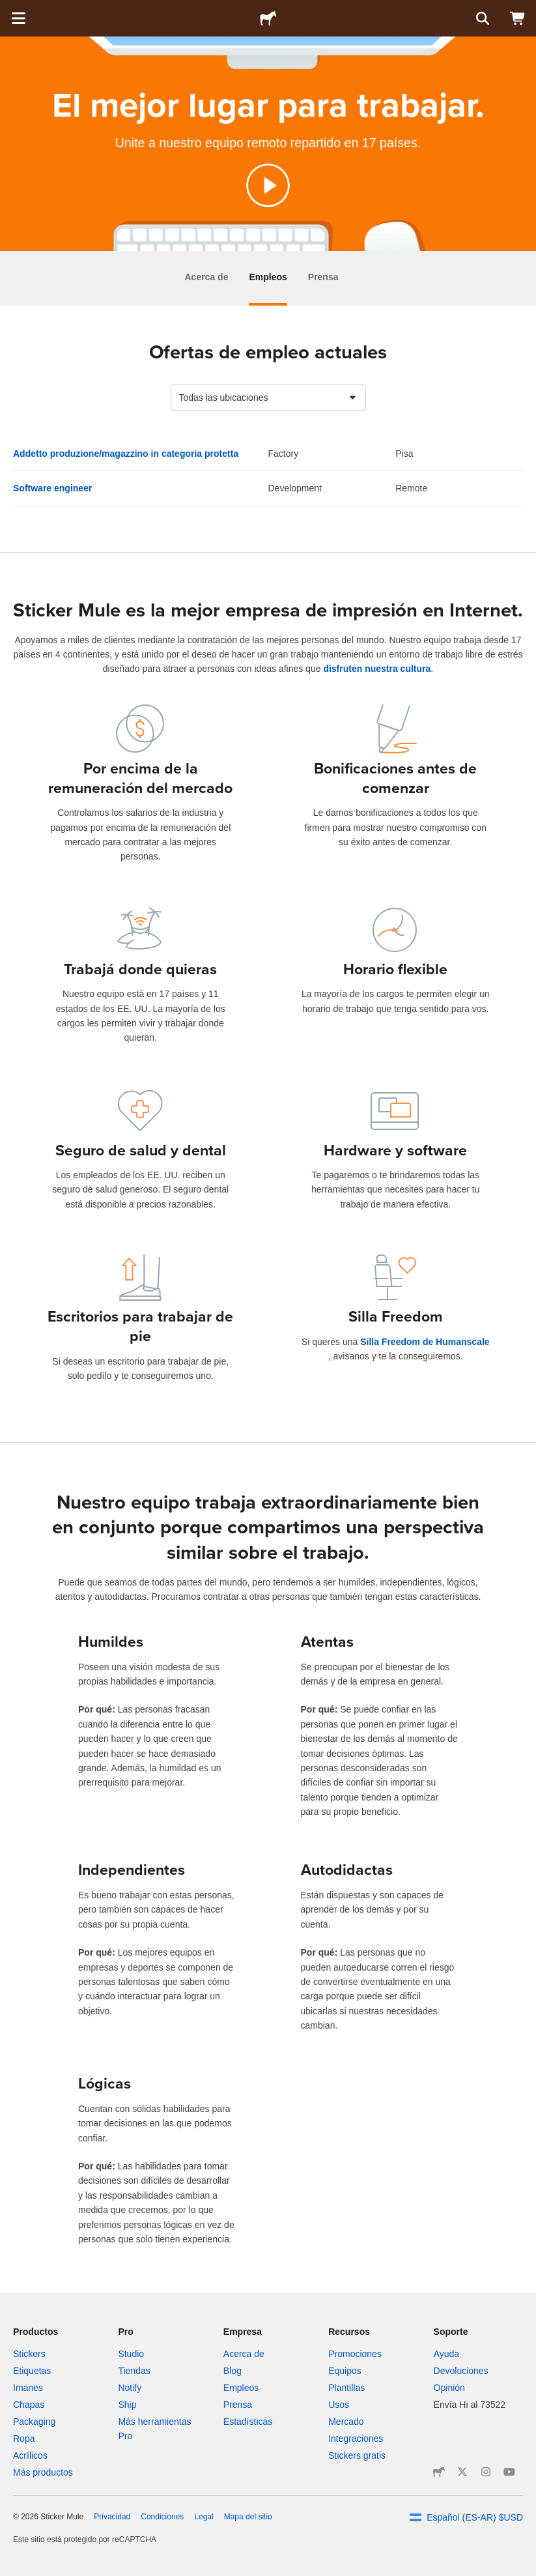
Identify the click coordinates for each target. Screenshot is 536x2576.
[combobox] (268, 397)
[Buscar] (481, 18)
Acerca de (207, 277)
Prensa (323, 277)
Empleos (268, 277)
